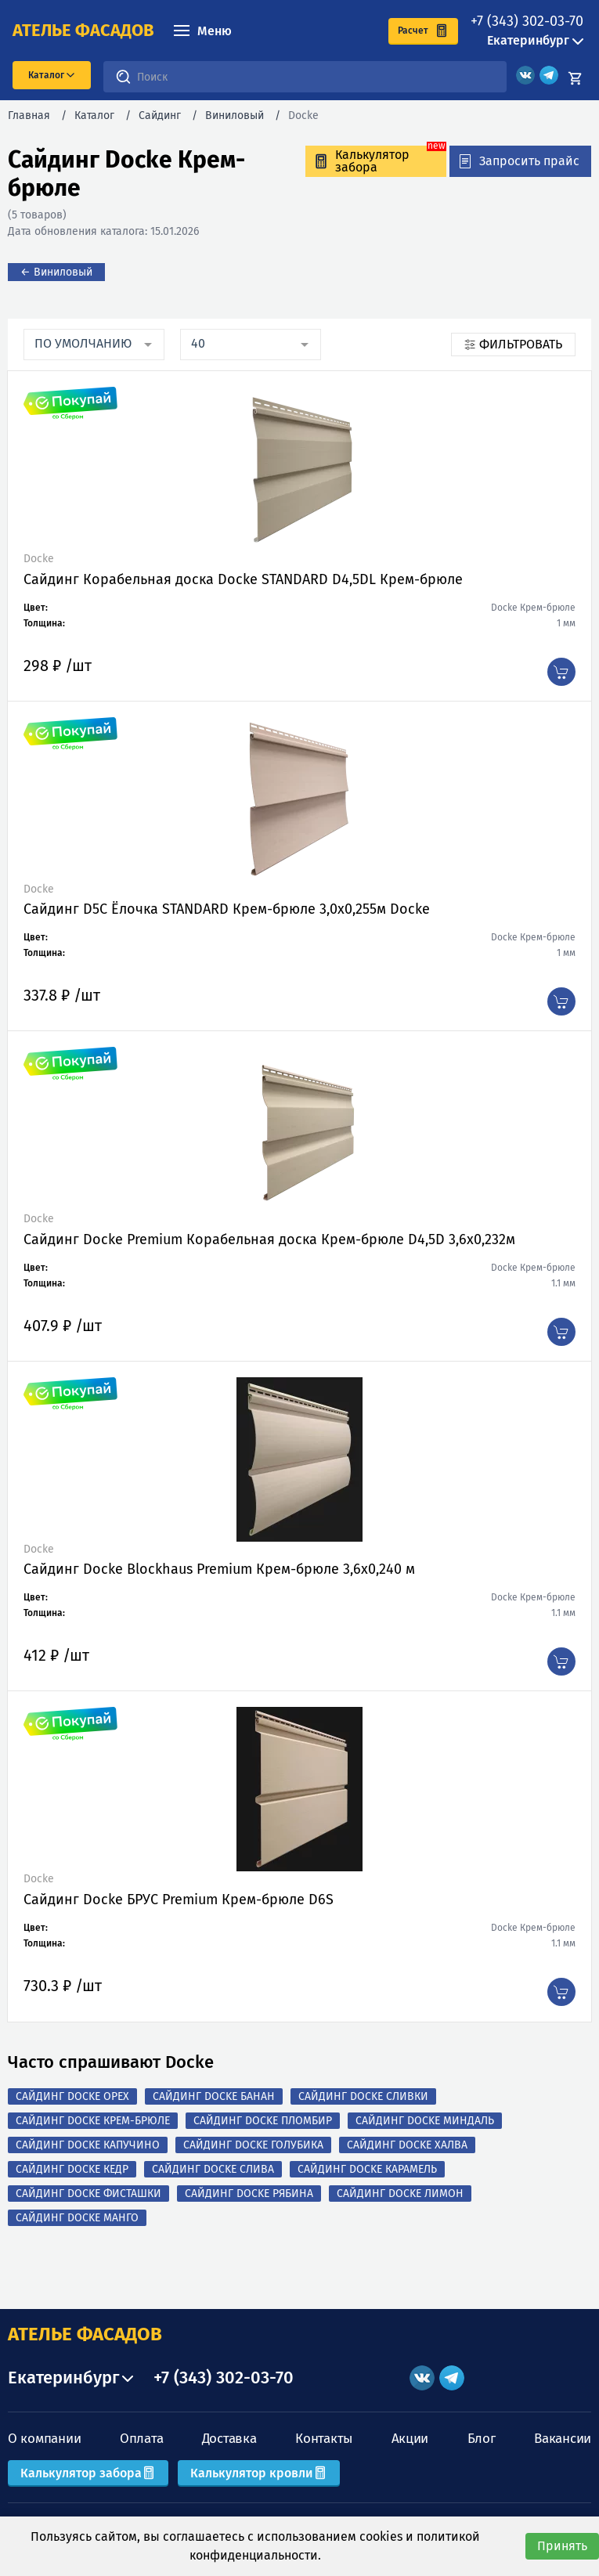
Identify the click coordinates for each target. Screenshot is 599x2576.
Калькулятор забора (88, 2473)
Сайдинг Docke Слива (213, 2169)
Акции (410, 2438)
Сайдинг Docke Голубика (253, 2145)
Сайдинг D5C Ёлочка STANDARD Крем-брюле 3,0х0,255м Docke (226, 909)
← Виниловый (56, 272)
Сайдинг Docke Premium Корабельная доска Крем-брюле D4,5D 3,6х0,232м (269, 1239)
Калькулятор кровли (258, 2473)
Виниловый (234, 115)
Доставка (229, 2438)
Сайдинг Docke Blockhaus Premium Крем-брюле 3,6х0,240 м (219, 1569)
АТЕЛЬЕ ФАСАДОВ (85, 2334)
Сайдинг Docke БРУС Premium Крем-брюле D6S (178, 1899)
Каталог (94, 115)
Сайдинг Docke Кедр (72, 2169)
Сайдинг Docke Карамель (367, 2169)
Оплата (141, 2438)
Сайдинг (160, 115)
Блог (481, 2438)
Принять (562, 2545)
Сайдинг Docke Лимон (400, 2193)
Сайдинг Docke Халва (407, 2145)
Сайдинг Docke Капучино (88, 2145)
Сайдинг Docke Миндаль (424, 2120)
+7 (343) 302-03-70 (527, 21)
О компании (44, 2438)
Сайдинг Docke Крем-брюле (93, 2120)
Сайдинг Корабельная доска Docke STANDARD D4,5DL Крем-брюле (243, 579)
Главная (29, 115)
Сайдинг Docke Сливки (363, 2096)
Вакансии (562, 2438)
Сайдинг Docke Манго (77, 2217)
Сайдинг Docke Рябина (249, 2193)
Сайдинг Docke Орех (72, 2096)
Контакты (323, 2438)
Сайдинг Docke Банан (214, 2096)
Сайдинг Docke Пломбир (262, 2120)
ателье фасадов (83, 30)
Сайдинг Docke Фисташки (88, 2193)
